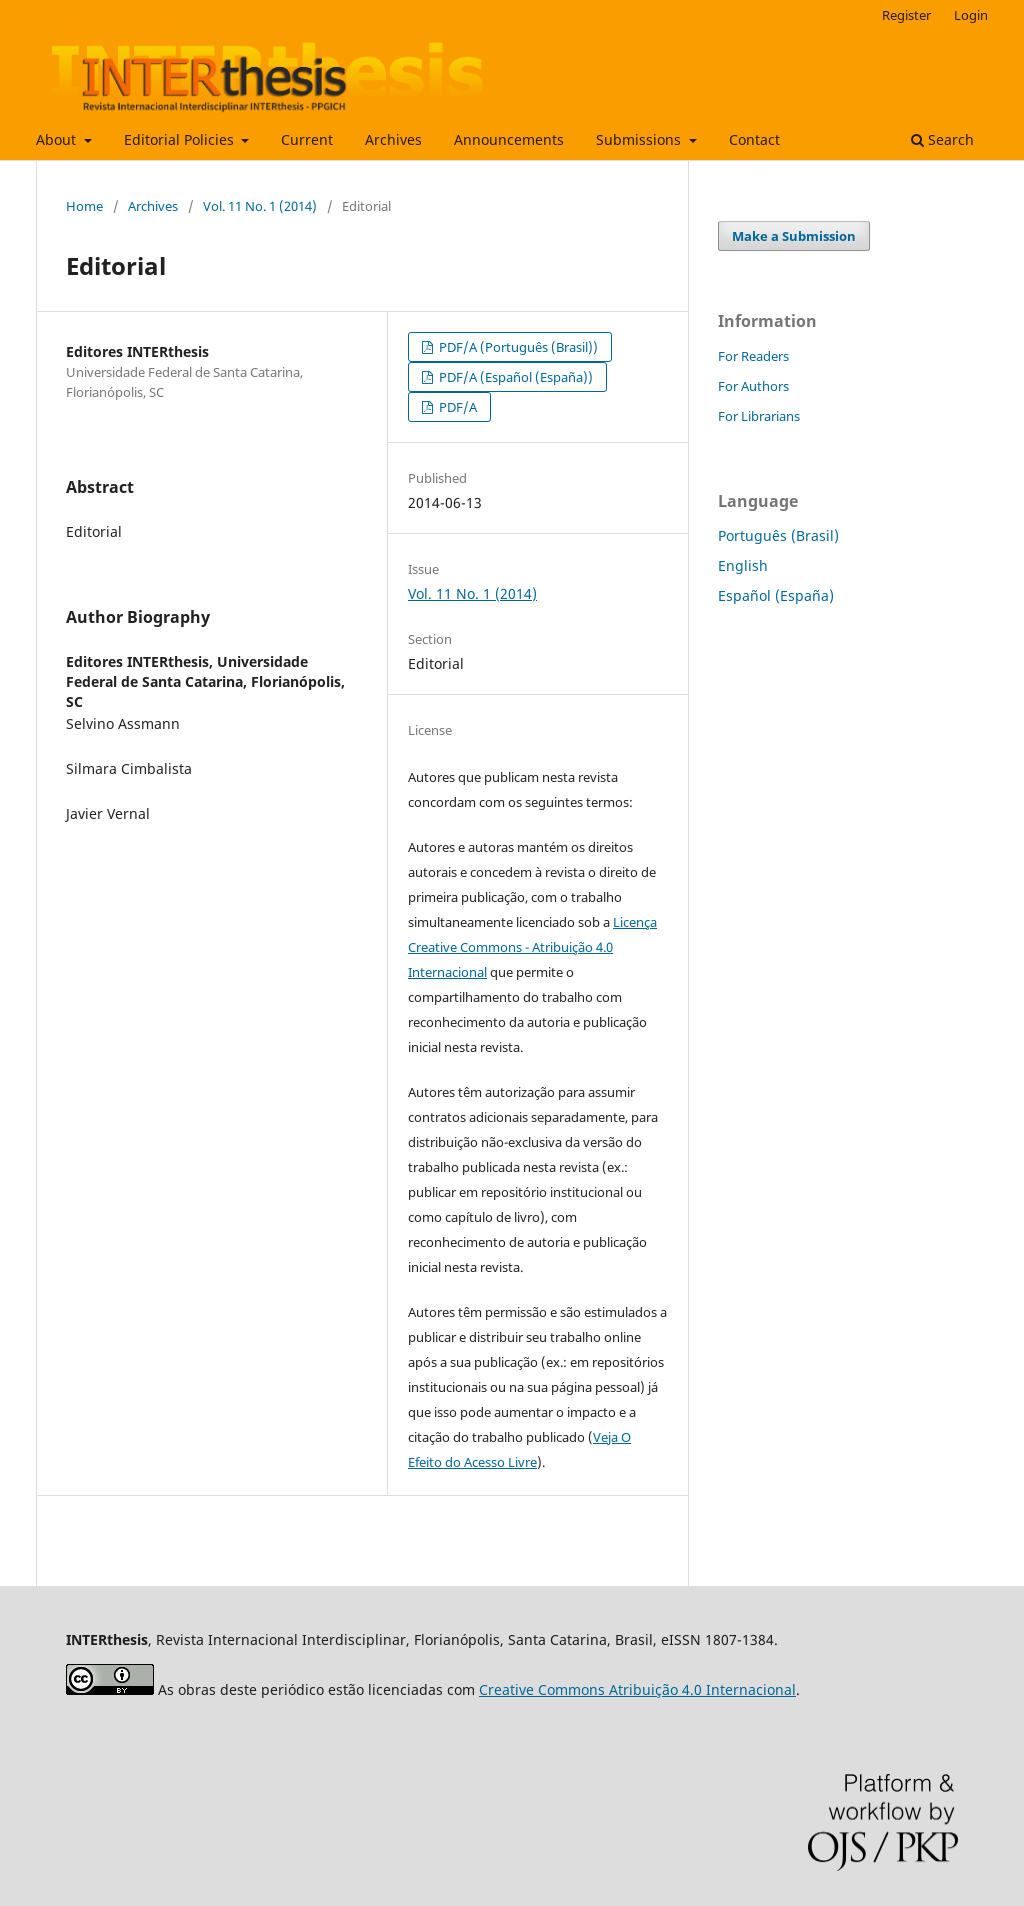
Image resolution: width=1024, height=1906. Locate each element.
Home (84, 206)
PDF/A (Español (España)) (514, 377)
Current (307, 139)
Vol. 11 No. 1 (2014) (260, 206)
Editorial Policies (181, 139)
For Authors (753, 386)
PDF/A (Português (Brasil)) (517, 347)
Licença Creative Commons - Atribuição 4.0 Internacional (532, 947)
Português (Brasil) (778, 535)
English (743, 565)
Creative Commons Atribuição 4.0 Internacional (637, 1689)
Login (971, 15)
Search (942, 139)
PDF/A (456, 407)
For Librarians (759, 416)
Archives (393, 139)
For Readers (753, 356)
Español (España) (776, 595)
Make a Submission (794, 236)
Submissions (640, 139)
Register (906, 15)
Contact (754, 139)
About (58, 139)
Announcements (509, 139)
